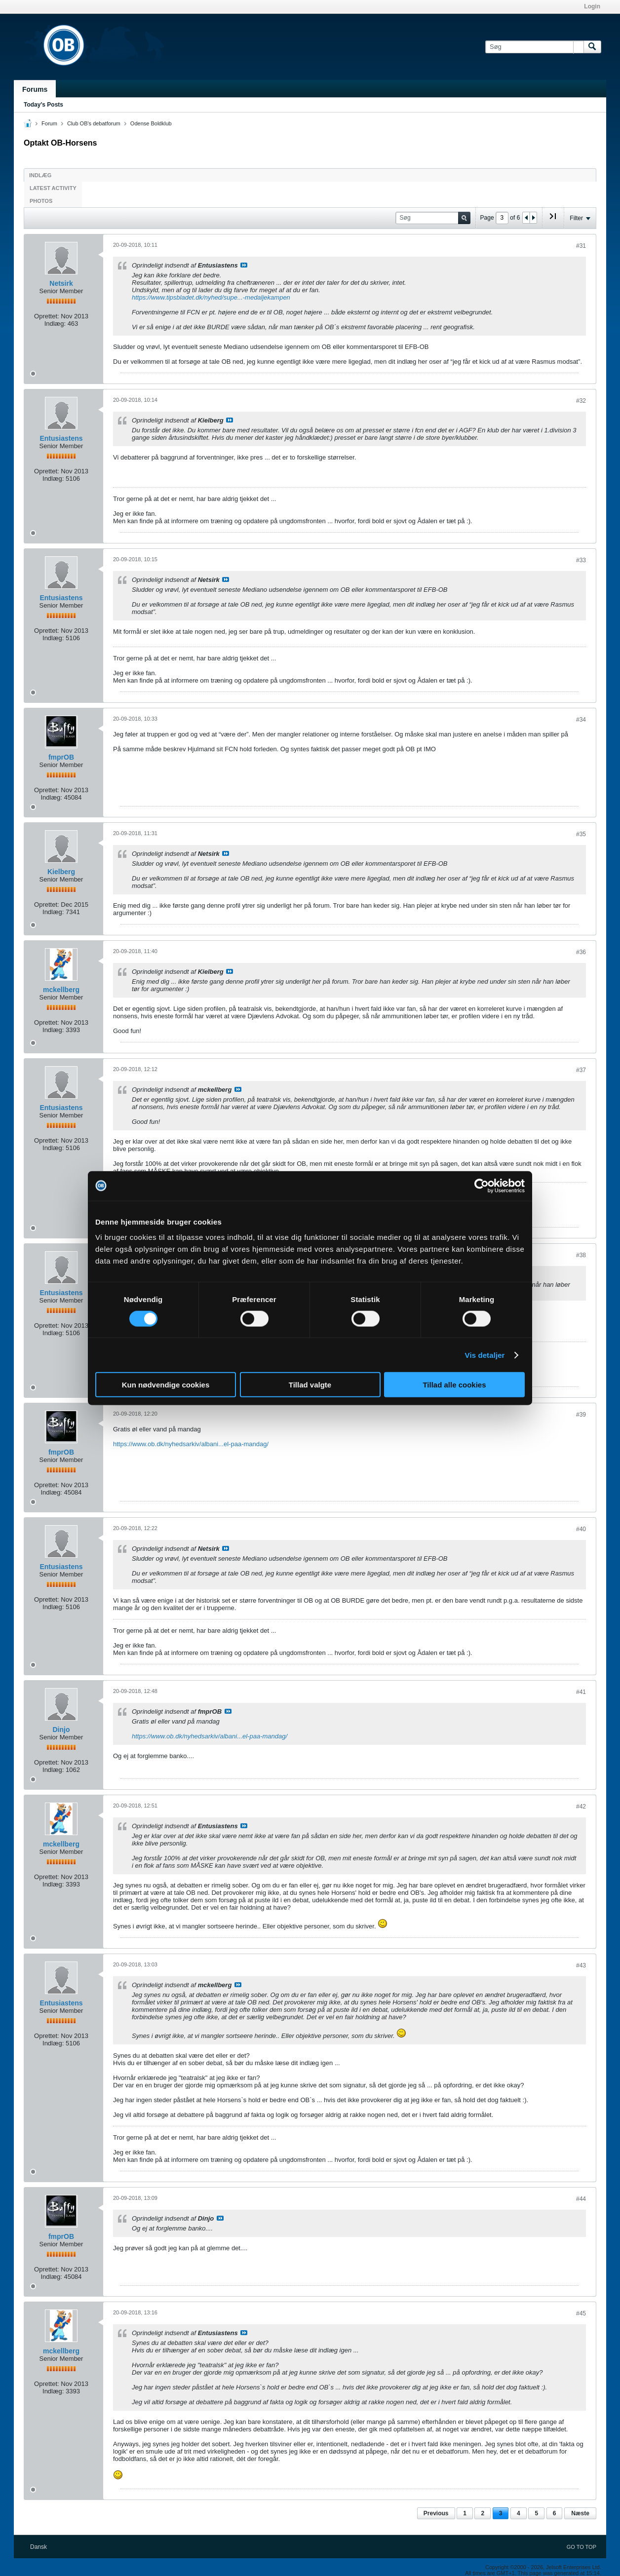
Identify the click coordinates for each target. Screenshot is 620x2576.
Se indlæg (243, 265)
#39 (581, 1414)
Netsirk (61, 283)
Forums (34, 89)
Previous (436, 2513)
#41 (581, 1692)
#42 (581, 1806)
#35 (581, 834)
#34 (581, 719)
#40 (581, 1529)
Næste (580, 2513)
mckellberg (61, 990)
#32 (581, 400)
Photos (41, 201)
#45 (581, 2313)
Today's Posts (43, 104)
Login (592, 6)
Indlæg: (55, 323)
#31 (581, 245)
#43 (581, 1965)
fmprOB (61, 757)
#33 (581, 560)
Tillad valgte (310, 1385)
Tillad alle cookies (454, 1385)
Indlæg (40, 175)
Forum (49, 123)
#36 (581, 952)
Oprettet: (46, 316)
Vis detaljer (485, 1354)
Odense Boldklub (151, 123)
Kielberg (61, 872)
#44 (581, 2198)
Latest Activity (53, 188)
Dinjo (61, 1729)
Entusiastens (60, 438)
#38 (581, 1255)
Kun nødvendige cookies (166, 1385)
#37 (581, 1070)
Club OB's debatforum (93, 123)
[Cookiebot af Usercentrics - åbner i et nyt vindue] (481, 1185)
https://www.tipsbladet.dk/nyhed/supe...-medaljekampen (211, 297)
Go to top (581, 2547)
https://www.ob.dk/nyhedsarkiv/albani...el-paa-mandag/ (191, 1444)
